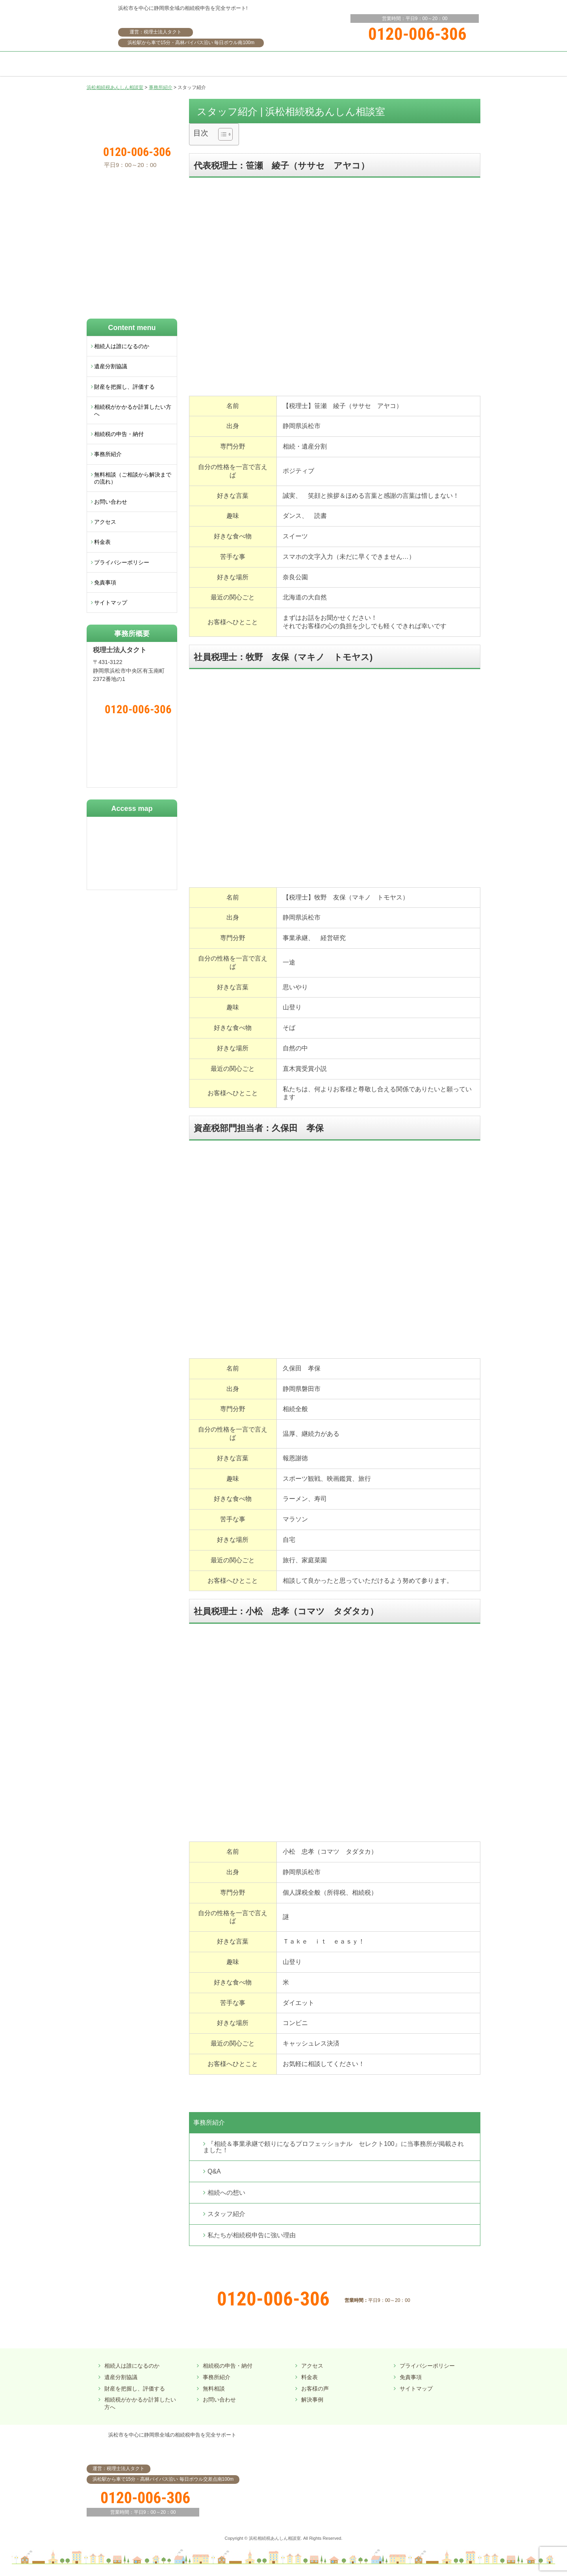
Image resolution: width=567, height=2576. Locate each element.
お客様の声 (315, 2388)
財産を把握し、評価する (124, 387)
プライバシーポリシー (121, 562)
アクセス (105, 522)
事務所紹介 (209, 2122)
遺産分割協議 (110, 366)
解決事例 (312, 2399)
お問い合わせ (110, 502)
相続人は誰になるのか (121, 346)
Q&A (214, 2171)
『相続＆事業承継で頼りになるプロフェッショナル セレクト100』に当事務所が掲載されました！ (333, 2146)
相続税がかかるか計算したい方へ (132, 410)
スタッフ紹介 (226, 2214)
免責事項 (105, 582)
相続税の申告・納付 (119, 434)
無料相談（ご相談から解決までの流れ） (132, 478)
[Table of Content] (225, 134)
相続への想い (226, 2192)
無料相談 (214, 2388)
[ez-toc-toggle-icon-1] (221, 134)
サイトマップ (110, 602)
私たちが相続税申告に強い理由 (252, 2235)
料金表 (102, 542)
